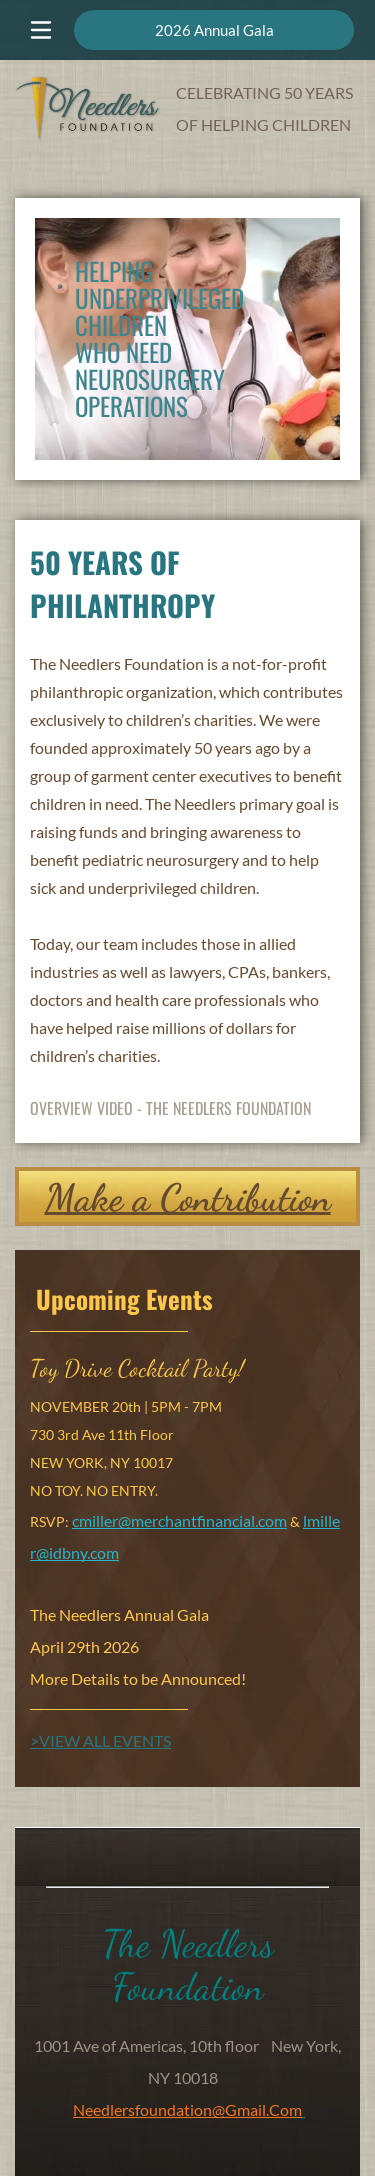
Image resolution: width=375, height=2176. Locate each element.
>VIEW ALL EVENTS (100, 1740)
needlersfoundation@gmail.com (187, 2109)
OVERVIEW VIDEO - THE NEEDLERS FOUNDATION (170, 1108)
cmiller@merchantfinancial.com (179, 1520)
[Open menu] (41, 30)
